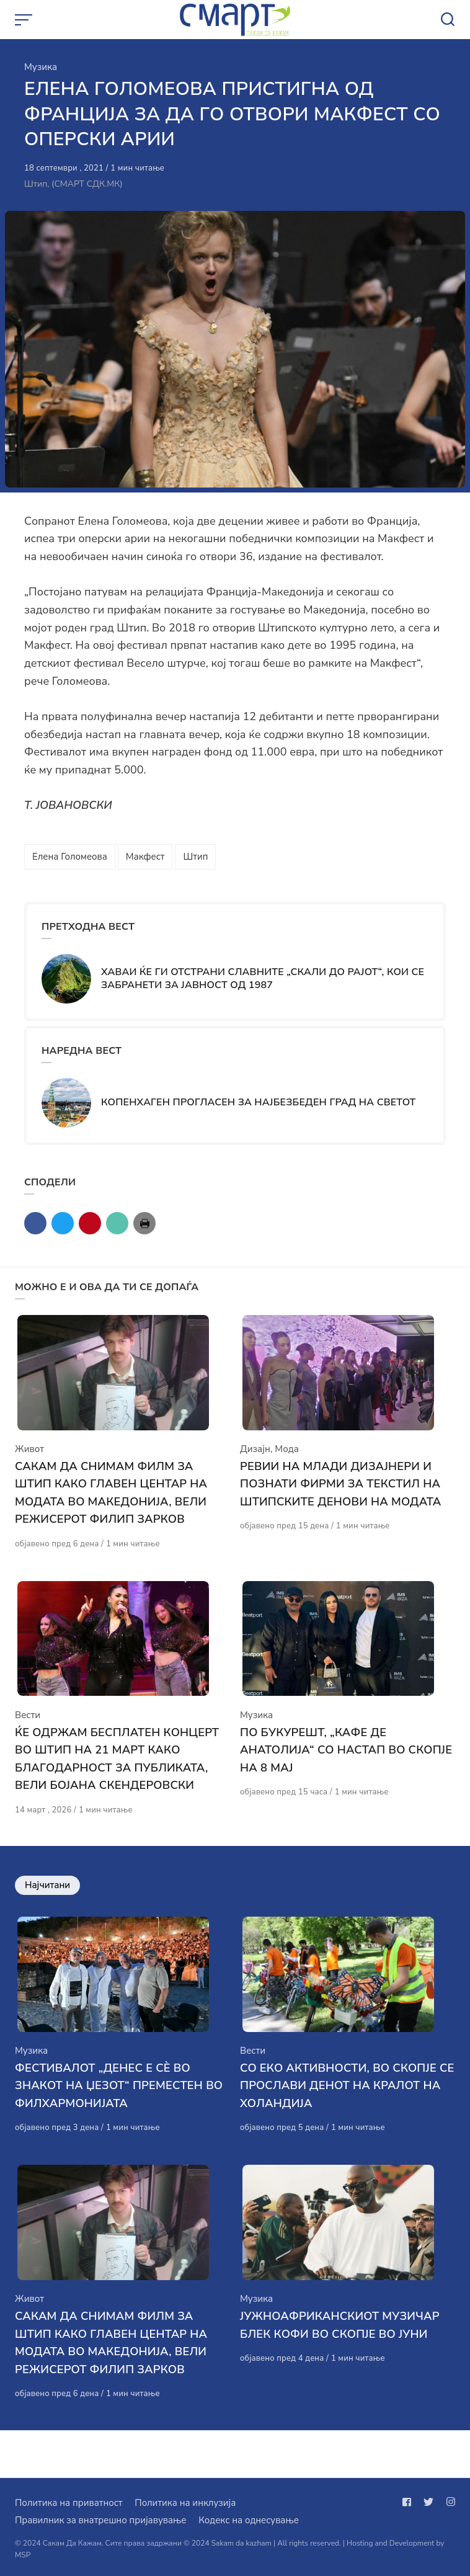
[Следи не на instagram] (448, 2502)
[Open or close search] (448, 20)
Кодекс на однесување (248, 2520)
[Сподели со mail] (117, 1223)
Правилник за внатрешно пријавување (100, 2520)
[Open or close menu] (25, 20)
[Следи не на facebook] (409, 2502)
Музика (40, 67)
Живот (29, 1461)
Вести (27, 1738)
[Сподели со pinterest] (90, 1223)
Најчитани (47, 1908)
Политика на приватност (68, 2503)
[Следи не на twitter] (428, 2502)
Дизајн (255, 1461)
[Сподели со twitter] (62, 1223)
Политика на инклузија (185, 2503)
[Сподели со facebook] (35, 1223)
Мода (287, 1461)
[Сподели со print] (144, 1223)
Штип (195, 856)
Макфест (145, 856)
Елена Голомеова (69, 856)
